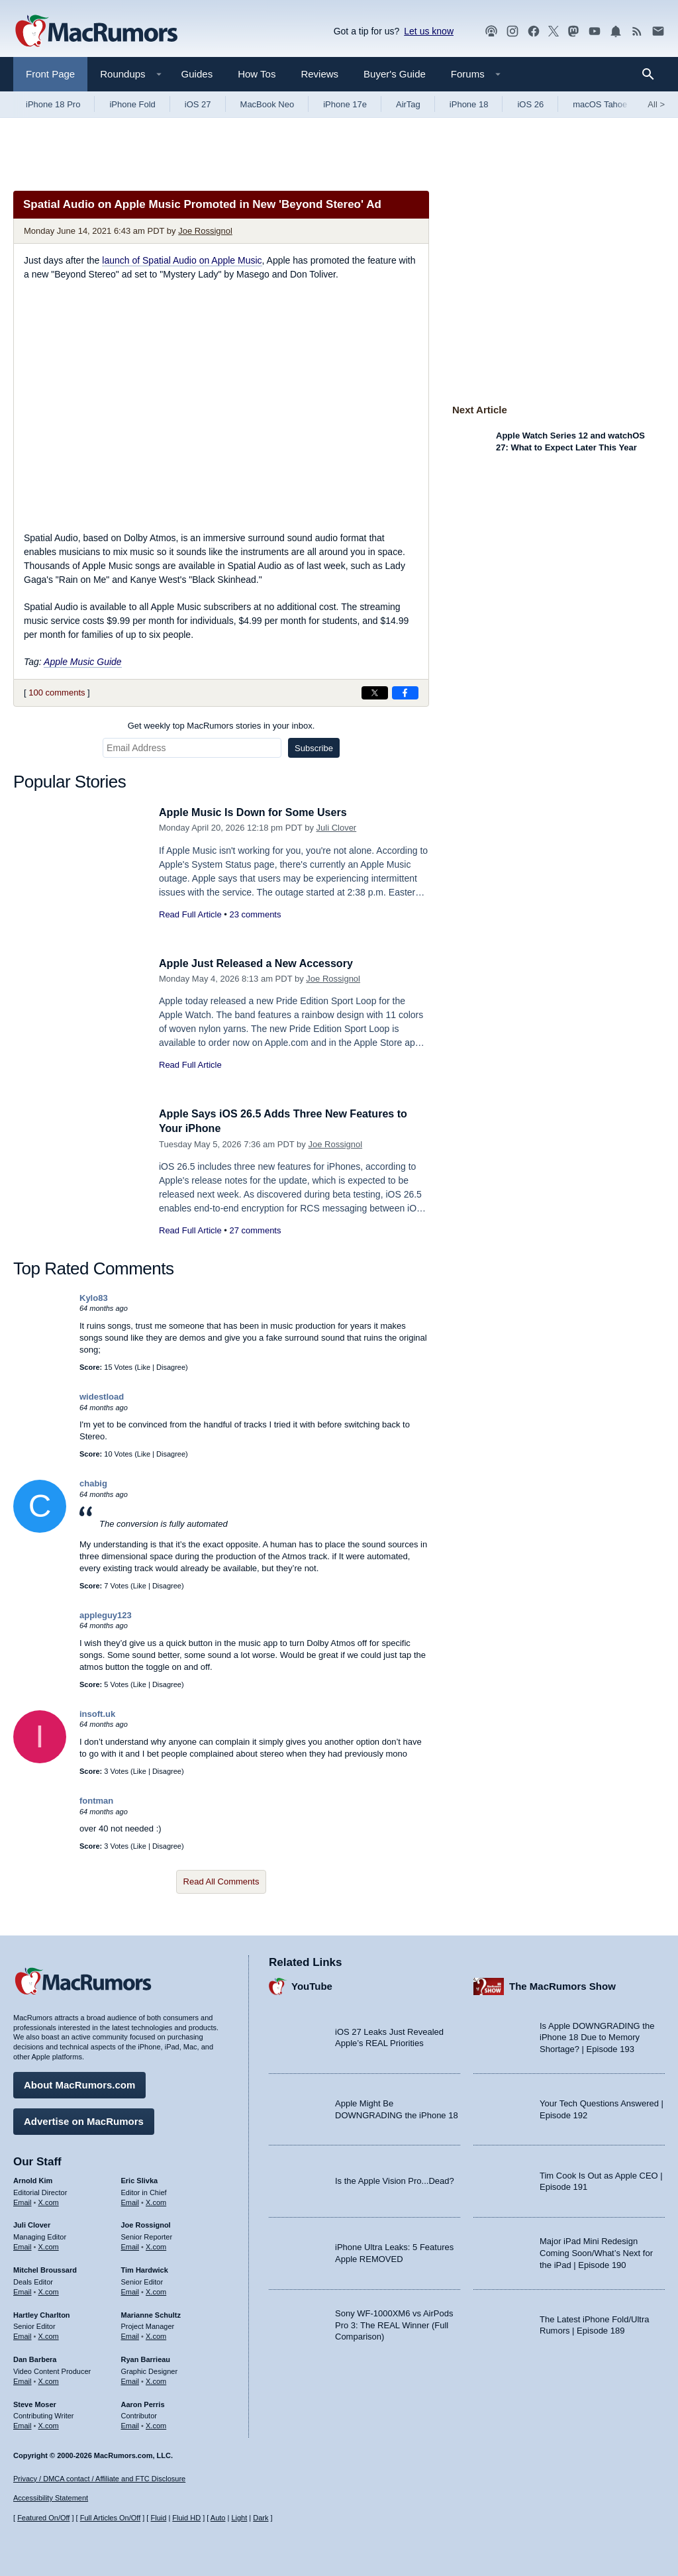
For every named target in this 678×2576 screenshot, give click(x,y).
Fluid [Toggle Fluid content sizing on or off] (158, 2518)
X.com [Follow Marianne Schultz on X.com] (156, 2334)
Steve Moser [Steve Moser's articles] (34, 2402)
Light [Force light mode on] (239, 2518)
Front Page (50, 73)
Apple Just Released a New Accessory (261, 963)
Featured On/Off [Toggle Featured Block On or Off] (43, 2518)
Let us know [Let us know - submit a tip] (429, 31)
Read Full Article (190, 914)
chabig (93, 1483)
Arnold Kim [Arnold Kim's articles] (32, 2179)
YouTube (311, 1984)
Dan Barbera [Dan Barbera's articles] (34, 2357)
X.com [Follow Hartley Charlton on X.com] (48, 2334)
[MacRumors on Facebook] (533, 31)
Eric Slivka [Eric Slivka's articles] (139, 2179)
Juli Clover (336, 828)
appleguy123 (105, 1615)
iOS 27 (198, 104)
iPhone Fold (132, 104)
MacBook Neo (267, 104)
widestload (101, 1397)
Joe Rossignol (205, 231)
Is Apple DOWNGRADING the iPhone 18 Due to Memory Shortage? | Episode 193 (597, 2035)
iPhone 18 (469, 104)
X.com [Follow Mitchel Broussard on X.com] (48, 2290)
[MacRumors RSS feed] (637, 31)
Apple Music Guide (83, 661)
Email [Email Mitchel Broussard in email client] (22, 2290)
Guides (197, 73)
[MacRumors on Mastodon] (573, 31)
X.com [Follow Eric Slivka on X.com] (156, 2200)
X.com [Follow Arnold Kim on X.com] (48, 2200)
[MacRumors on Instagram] (512, 31)
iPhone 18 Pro (53, 104)
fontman (96, 1801)
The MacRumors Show (562, 1984)
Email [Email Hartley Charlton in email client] (22, 2334)
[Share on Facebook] (405, 692)
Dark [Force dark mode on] (260, 2518)
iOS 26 (530, 104)
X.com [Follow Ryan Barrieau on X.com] (156, 2379)
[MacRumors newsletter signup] (658, 31)
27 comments (255, 1230)
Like (143, 1367)
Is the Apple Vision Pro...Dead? (394, 2179)
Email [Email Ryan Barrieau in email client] (130, 2379)
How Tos (256, 73)
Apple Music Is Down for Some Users (258, 812)
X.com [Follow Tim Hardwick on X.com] (156, 2290)
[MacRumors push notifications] (615, 31)
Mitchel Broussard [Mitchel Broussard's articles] (45, 2268)
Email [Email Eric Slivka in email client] (130, 2200)
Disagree (170, 1367)
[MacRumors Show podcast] (491, 31)
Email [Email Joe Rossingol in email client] (130, 2245)
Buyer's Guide (394, 73)
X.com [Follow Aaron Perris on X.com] (156, 2424)
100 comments (56, 692)
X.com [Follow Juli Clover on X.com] (48, 2245)
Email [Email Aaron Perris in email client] (130, 2424)
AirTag (408, 104)
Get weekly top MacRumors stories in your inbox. (221, 726)
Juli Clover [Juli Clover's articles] (31, 2223)
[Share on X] (375, 692)
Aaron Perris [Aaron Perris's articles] (143, 2402)
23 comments (255, 914)
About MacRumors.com (79, 2082)
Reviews (319, 73)
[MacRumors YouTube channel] (594, 31)
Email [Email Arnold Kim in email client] (22, 2200)
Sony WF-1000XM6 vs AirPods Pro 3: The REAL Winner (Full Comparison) (394, 2323)
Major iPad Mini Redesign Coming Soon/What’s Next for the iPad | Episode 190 (596, 2250)
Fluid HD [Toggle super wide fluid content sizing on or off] (186, 2518)
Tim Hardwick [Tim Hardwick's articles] (144, 2268)
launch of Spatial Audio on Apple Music (182, 260)
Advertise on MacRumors (84, 2119)
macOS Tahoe (600, 104)
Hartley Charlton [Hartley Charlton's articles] (41, 2312)
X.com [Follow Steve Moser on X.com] (48, 2424)
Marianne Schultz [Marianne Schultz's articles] (151, 2312)
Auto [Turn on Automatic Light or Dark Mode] (218, 2518)
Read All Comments (221, 1881)
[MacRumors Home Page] (96, 32)
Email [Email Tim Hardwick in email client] (130, 2290)
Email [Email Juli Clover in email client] (22, 2245)
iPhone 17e (345, 104)
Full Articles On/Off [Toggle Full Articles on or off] (110, 2518)
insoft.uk (97, 1714)
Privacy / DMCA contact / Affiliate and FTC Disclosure (99, 2479)
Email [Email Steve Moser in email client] (22, 2424)
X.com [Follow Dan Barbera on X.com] (48, 2379)
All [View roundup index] (656, 104)
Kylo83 (93, 1298)
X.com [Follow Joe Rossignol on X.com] (156, 2245)
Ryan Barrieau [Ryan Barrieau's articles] (146, 2357)
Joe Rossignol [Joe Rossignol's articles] (146, 2223)
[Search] (652, 74)
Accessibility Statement (50, 2498)
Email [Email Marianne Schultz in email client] (130, 2334)
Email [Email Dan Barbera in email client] (22, 2379)
